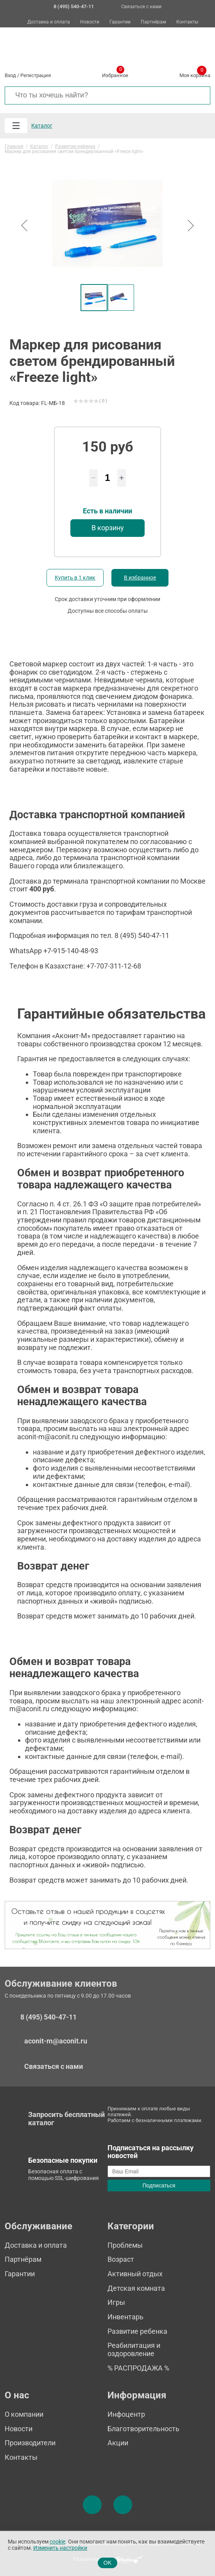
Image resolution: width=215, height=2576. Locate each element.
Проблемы (125, 2245)
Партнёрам (153, 22)
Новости (89, 22)
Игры (116, 2302)
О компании (24, 2414)
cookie (57, 2541)
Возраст (121, 2259)
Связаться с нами (141, 6)
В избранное (140, 577)
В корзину (107, 528)
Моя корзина (194, 74)
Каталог (41, 125)
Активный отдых (135, 2274)
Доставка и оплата (48, 22)
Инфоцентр (126, 2414)
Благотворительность (143, 2429)
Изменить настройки (60, 2548)
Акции (118, 2443)
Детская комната (136, 2288)
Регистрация (35, 75)
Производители (30, 2443)
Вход (10, 75)
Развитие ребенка (137, 2331)
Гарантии (120, 22)
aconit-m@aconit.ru (55, 2041)
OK (108, 2563)
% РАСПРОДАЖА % (138, 2368)
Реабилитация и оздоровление (134, 2349)
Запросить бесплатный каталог (66, 2118)
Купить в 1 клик (75, 577)
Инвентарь (125, 2317)
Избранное (115, 74)
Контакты (187, 22)
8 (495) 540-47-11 (48, 2017)
